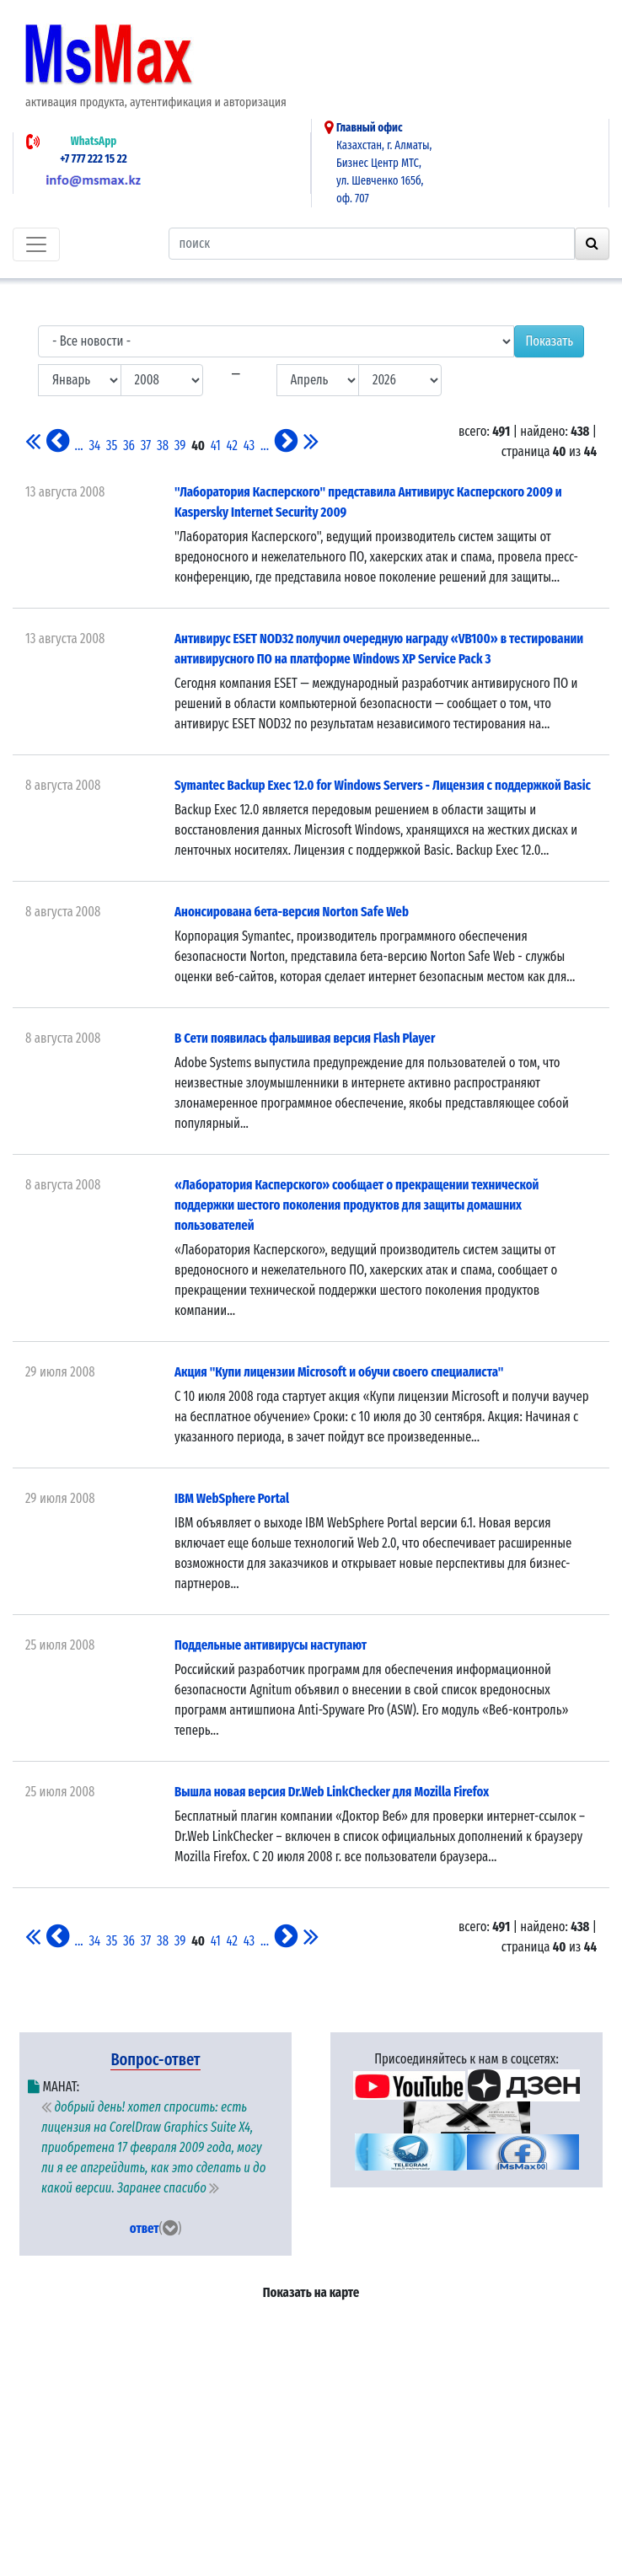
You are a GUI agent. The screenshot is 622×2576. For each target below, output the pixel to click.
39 (180, 445)
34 (94, 445)
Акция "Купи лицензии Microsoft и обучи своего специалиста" (338, 1372)
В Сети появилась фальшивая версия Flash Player (304, 1038)
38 (163, 445)
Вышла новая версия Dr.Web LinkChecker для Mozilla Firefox (331, 1792)
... (79, 445)
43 (249, 445)
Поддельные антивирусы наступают (270, 1645)
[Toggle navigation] (36, 244)
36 (129, 445)
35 (111, 445)
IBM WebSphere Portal (231, 1498)
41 (216, 445)
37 (146, 445)
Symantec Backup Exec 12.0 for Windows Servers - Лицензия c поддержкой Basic (382, 785)
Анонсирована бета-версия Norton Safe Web (291, 912)
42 (232, 445)
